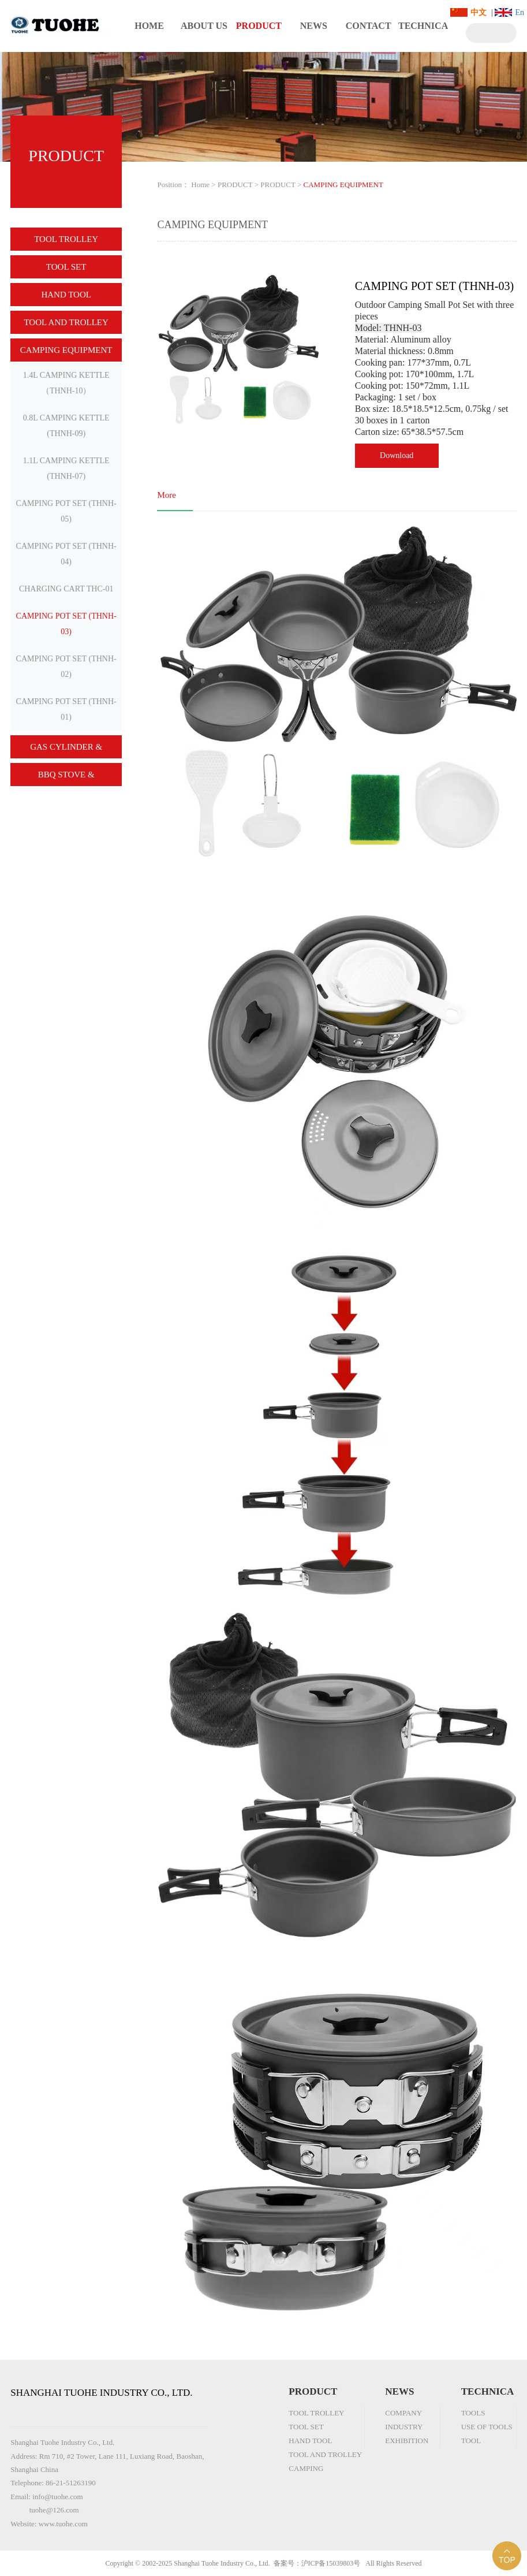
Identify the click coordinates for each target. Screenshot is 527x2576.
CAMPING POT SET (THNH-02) (66, 666)
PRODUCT (259, 26)
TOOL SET (66, 266)
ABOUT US (204, 26)
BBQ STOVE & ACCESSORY (66, 778)
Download (396, 455)
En (519, 12)
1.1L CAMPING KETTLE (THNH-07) (66, 468)
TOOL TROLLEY (66, 239)
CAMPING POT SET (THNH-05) (66, 511)
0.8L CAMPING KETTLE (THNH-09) (66, 426)
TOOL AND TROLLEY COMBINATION (66, 326)
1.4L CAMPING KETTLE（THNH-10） (66, 383)
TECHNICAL (423, 36)
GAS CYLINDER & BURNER (66, 750)
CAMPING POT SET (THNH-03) (66, 624)
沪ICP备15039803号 (331, 2563)
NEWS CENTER (313, 36)
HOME (149, 26)
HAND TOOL (66, 294)
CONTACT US (368, 36)
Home (200, 184)
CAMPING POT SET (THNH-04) (66, 554)
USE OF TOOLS (487, 2426)
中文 (478, 12)
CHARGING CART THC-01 (66, 589)
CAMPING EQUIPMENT (66, 350)
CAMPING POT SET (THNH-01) (66, 709)
